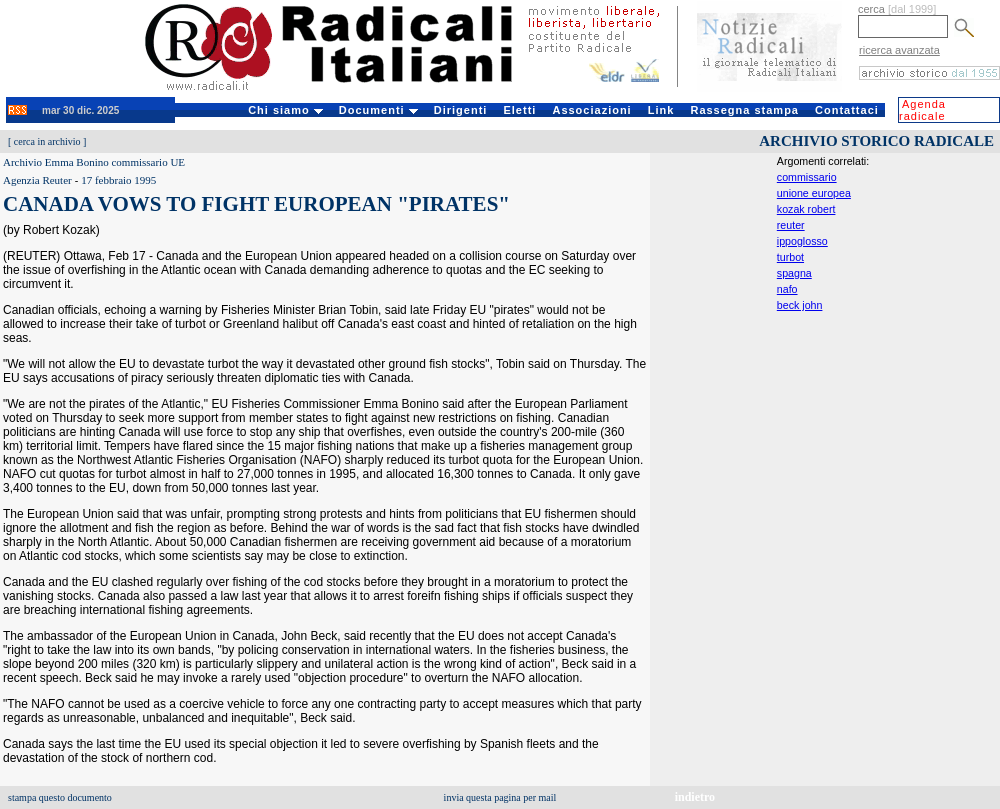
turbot (790, 257)
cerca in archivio (47, 141)
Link (661, 110)
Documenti (378, 110)
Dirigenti (461, 110)
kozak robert (806, 209)
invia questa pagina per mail (500, 797)
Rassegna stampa (744, 110)
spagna (794, 273)
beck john (800, 305)
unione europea (814, 193)
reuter (791, 225)
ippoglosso (802, 241)
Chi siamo (285, 110)
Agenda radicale (922, 110)
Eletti (519, 110)
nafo (787, 289)
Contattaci (847, 110)
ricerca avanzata (899, 50)
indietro (695, 797)
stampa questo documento (60, 797)
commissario (807, 177)
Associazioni (591, 110)
